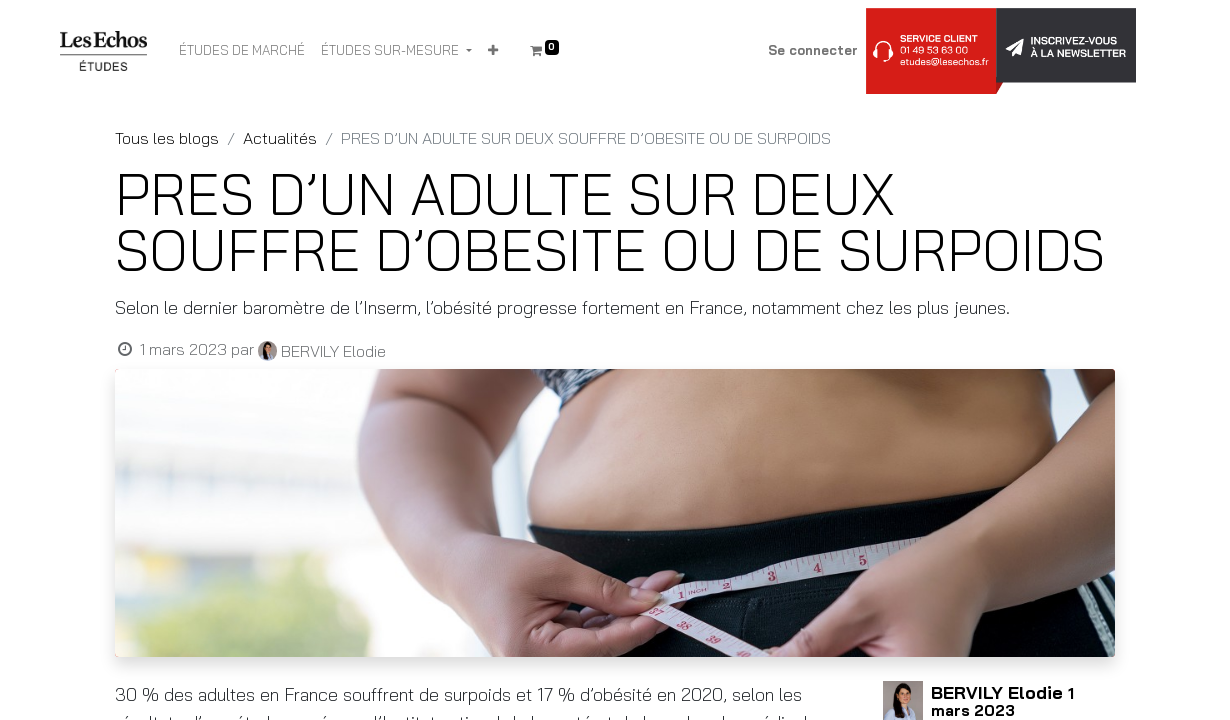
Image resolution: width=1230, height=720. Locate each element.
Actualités (280, 138)
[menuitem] (242, 51)
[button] (493, 51)
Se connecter (813, 50)
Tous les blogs (167, 138)
